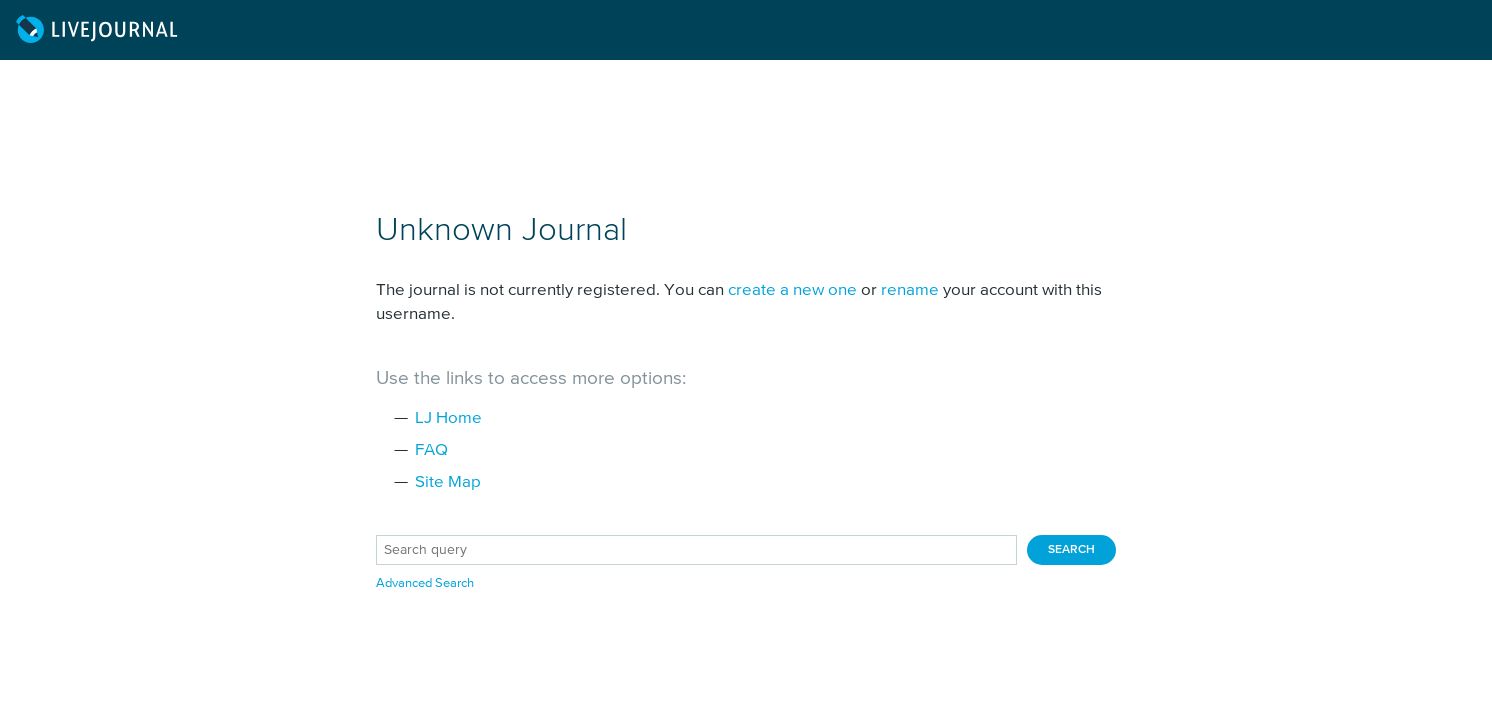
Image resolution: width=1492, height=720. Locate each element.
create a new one (792, 290)
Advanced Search (425, 583)
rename (910, 290)
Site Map (448, 482)
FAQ (431, 450)
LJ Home (448, 418)
